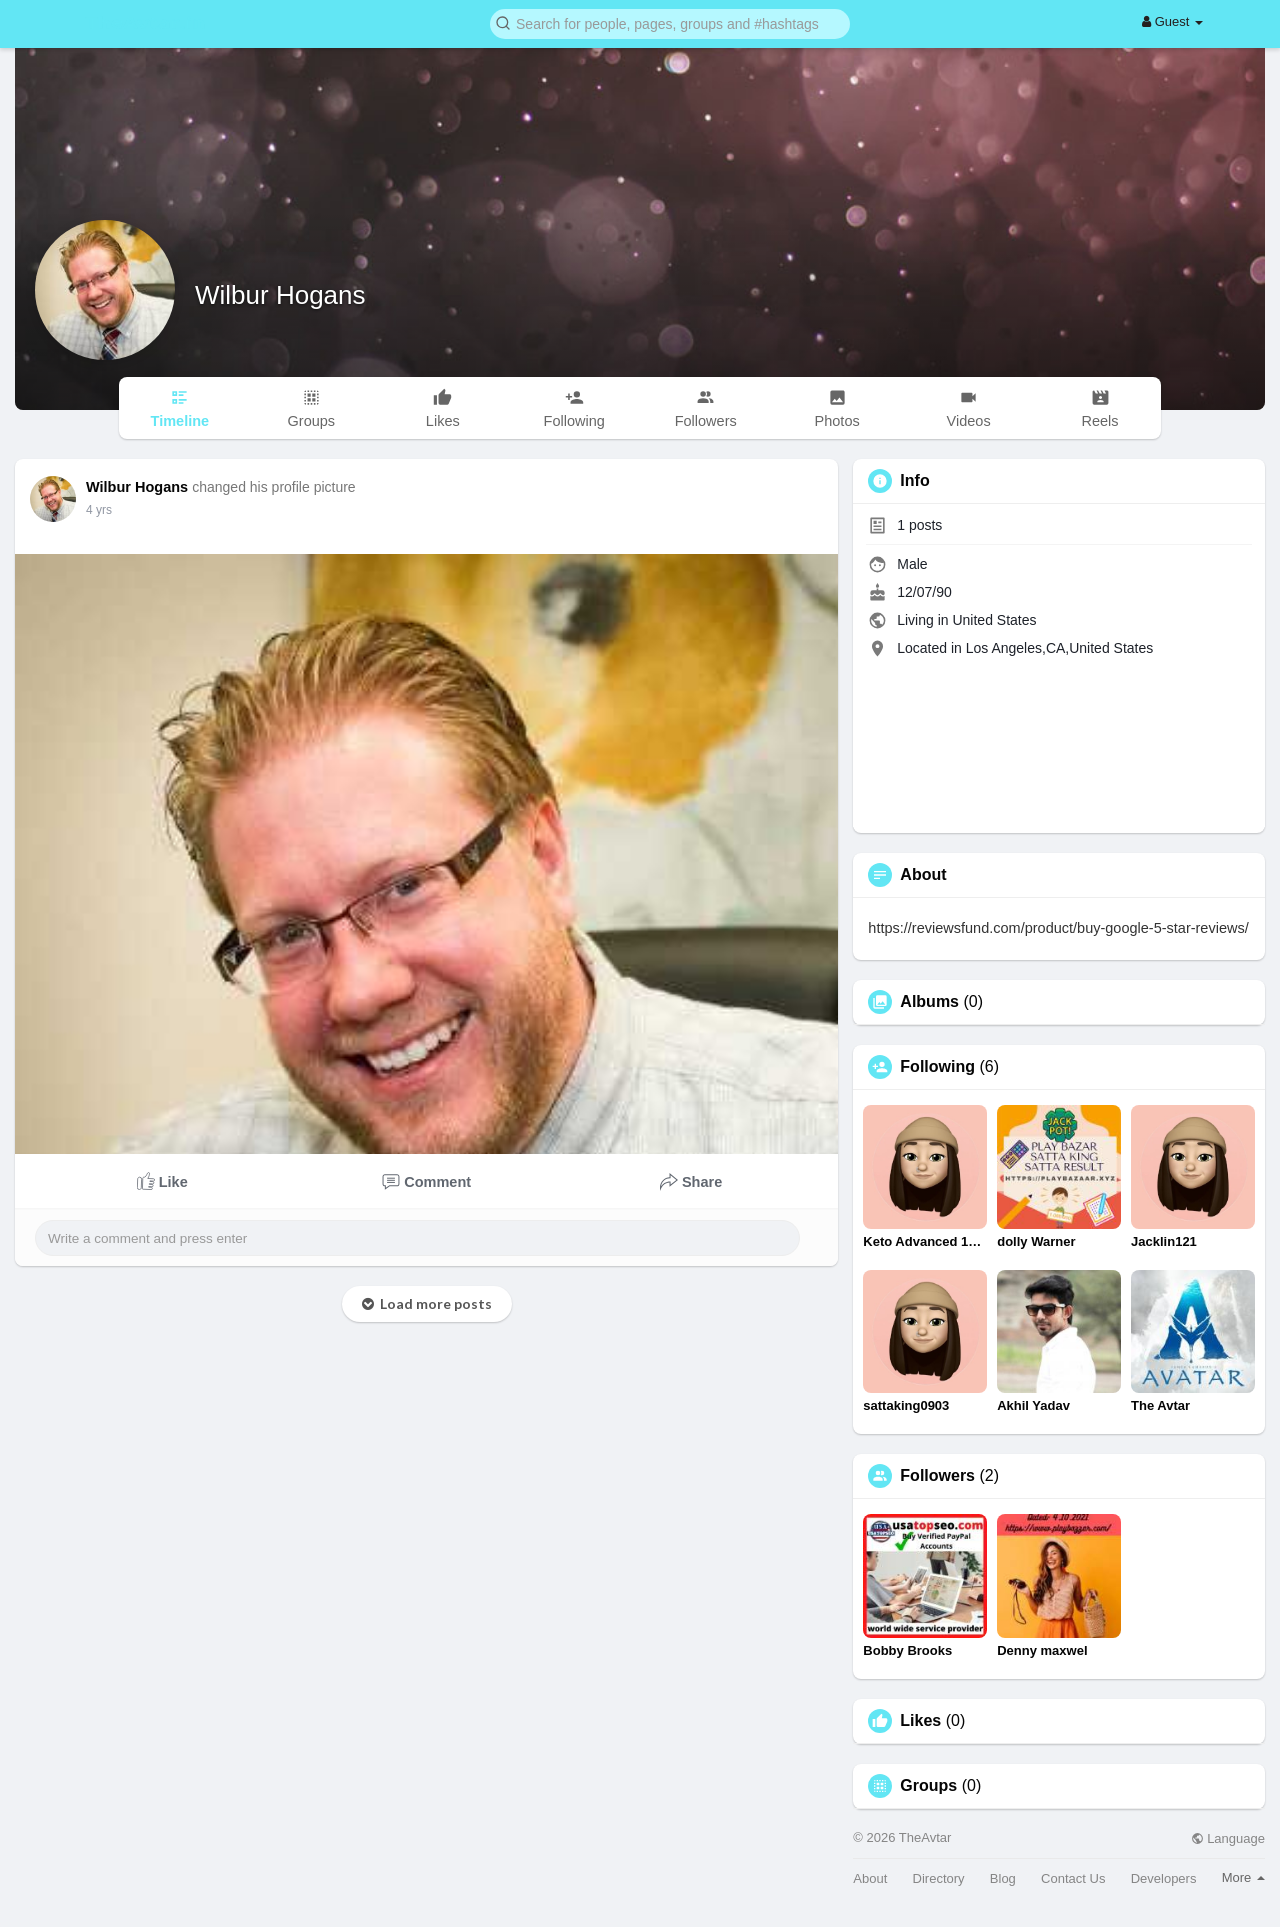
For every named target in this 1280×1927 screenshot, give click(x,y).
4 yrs (99, 510)
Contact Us (1073, 1878)
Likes (920, 1721)
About (870, 1878)
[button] (670, 22)
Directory (939, 1878)
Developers (1164, 1878)
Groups (928, 1786)
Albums (929, 1002)
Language (1228, 1838)
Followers (937, 1476)
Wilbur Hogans (280, 295)
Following (937, 1067)
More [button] (1243, 1877)
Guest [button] (1172, 21)
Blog (1003, 1878)
